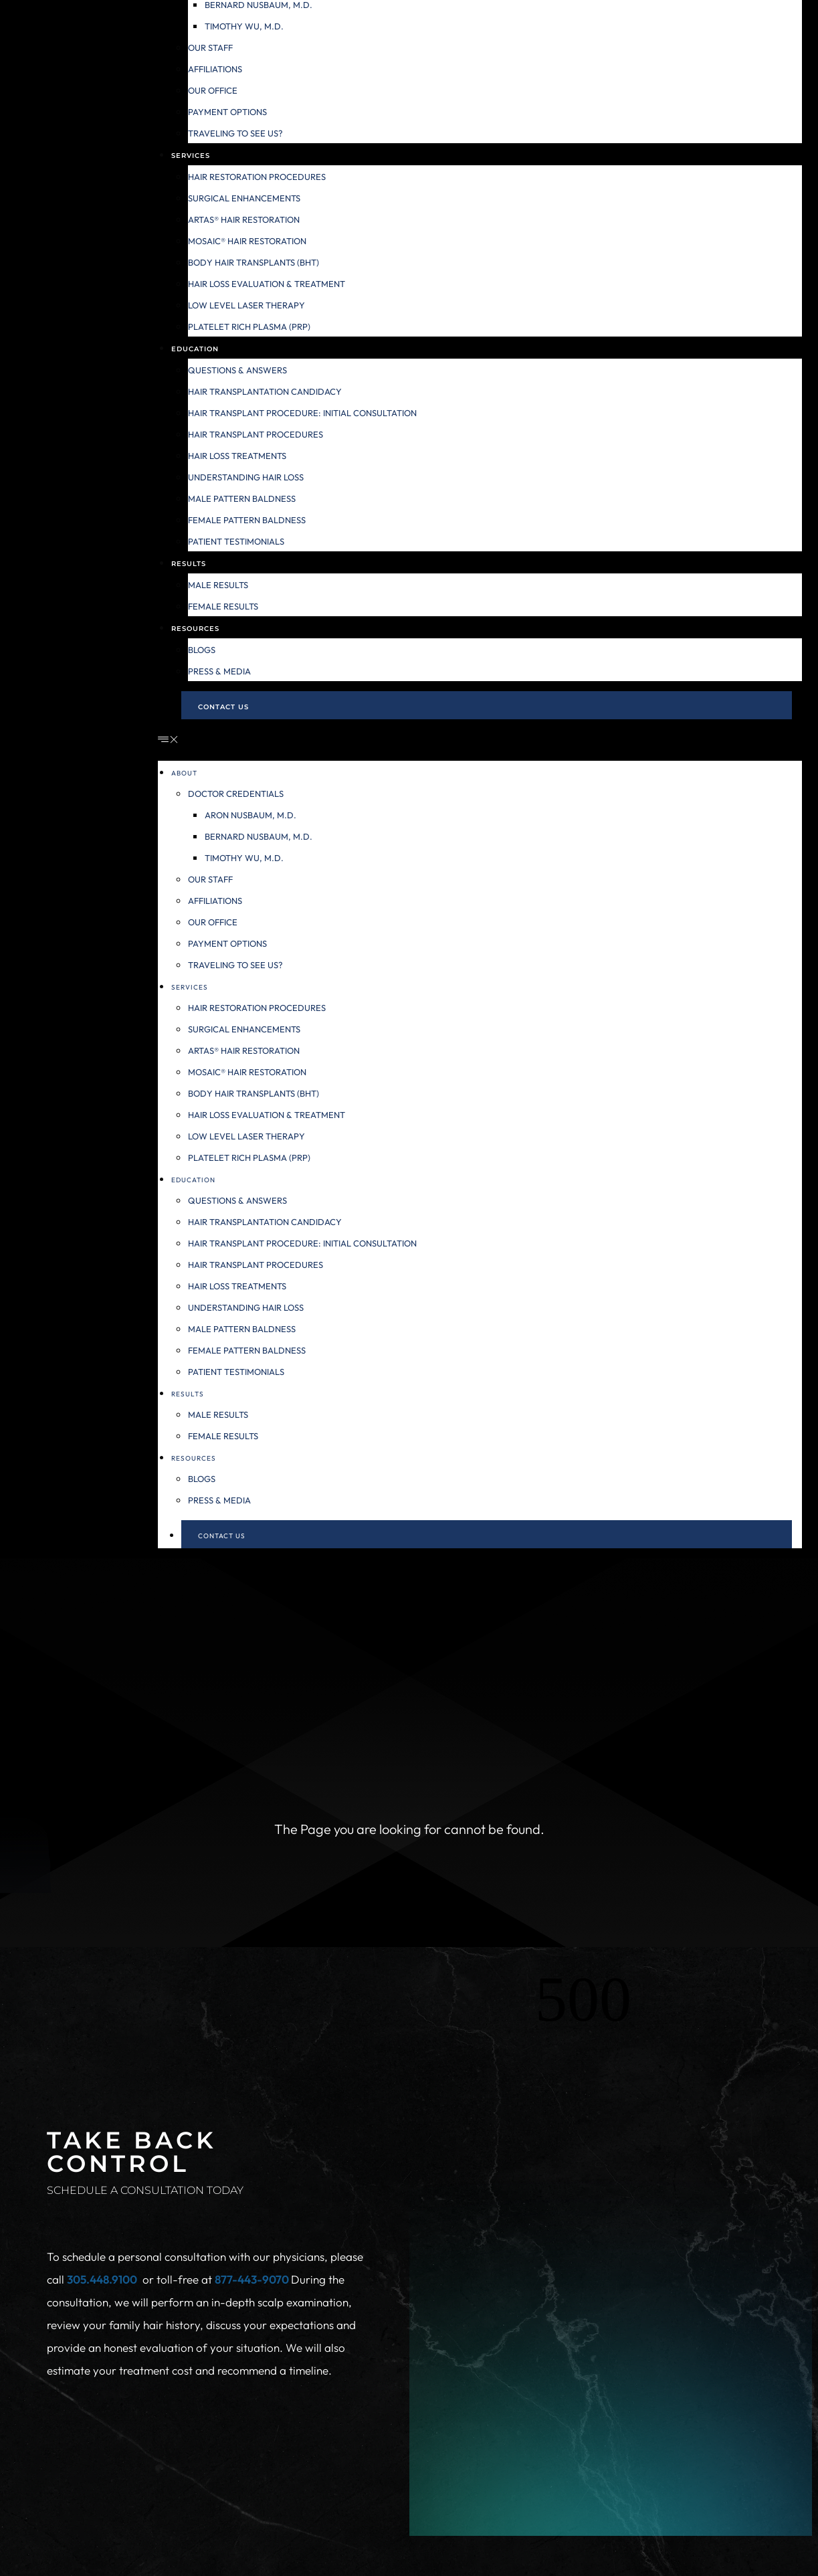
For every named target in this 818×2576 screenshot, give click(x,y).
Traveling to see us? (235, 133)
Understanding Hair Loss (246, 477)
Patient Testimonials (236, 541)
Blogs (201, 649)
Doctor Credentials (236, 793)
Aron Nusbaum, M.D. (250, 815)
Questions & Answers (237, 370)
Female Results (223, 606)
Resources (195, 628)
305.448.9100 (102, 2279)
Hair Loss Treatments (237, 455)
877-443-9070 (253, 2279)
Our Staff (210, 47)
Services (190, 155)
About (184, 773)
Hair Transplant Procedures (255, 434)
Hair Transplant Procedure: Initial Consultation (302, 412)
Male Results (218, 584)
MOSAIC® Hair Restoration (247, 241)
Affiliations (215, 69)
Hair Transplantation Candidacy (265, 391)
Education (195, 349)
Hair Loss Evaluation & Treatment (266, 283)
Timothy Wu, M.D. (244, 26)
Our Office (212, 90)
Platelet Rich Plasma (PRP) (249, 326)
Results (188, 563)
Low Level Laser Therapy (246, 305)
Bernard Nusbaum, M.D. (258, 836)
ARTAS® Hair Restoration (244, 219)
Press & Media (219, 671)
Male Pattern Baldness (242, 498)
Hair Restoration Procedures (257, 176)
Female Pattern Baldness (247, 520)
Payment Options (227, 111)
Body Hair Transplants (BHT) (253, 262)
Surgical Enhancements (244, 198)
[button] (480, 740)
